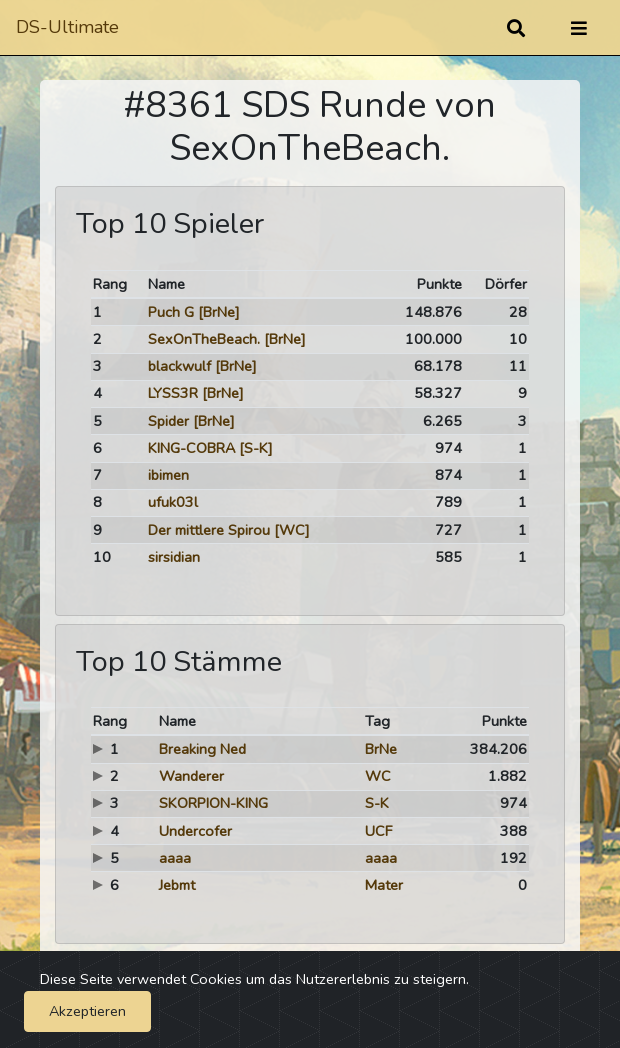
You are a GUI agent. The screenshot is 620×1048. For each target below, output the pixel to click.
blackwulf (179, 366)
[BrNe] (219, 312)
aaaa (175, 858)
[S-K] (256, 448)
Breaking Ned (202, 749)
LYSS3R (173, 393)
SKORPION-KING (213, 803)
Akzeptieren (87, 1011)
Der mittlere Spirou (209, 530)
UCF (378, 831)
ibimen (168, 475)
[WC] (292, 530)
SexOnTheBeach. (204, 339)
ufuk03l (173, 502)
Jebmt (177, 885)
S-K (377, 803)
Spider (168, 421)
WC (378, 776)
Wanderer (191, 776)
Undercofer (195, 831)
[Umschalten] (579, 28)
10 (102, 557)
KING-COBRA (191, 448)
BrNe (381, 749)
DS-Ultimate (67, 27)
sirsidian (174, 557)
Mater (384, 885)
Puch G (171, 312)
